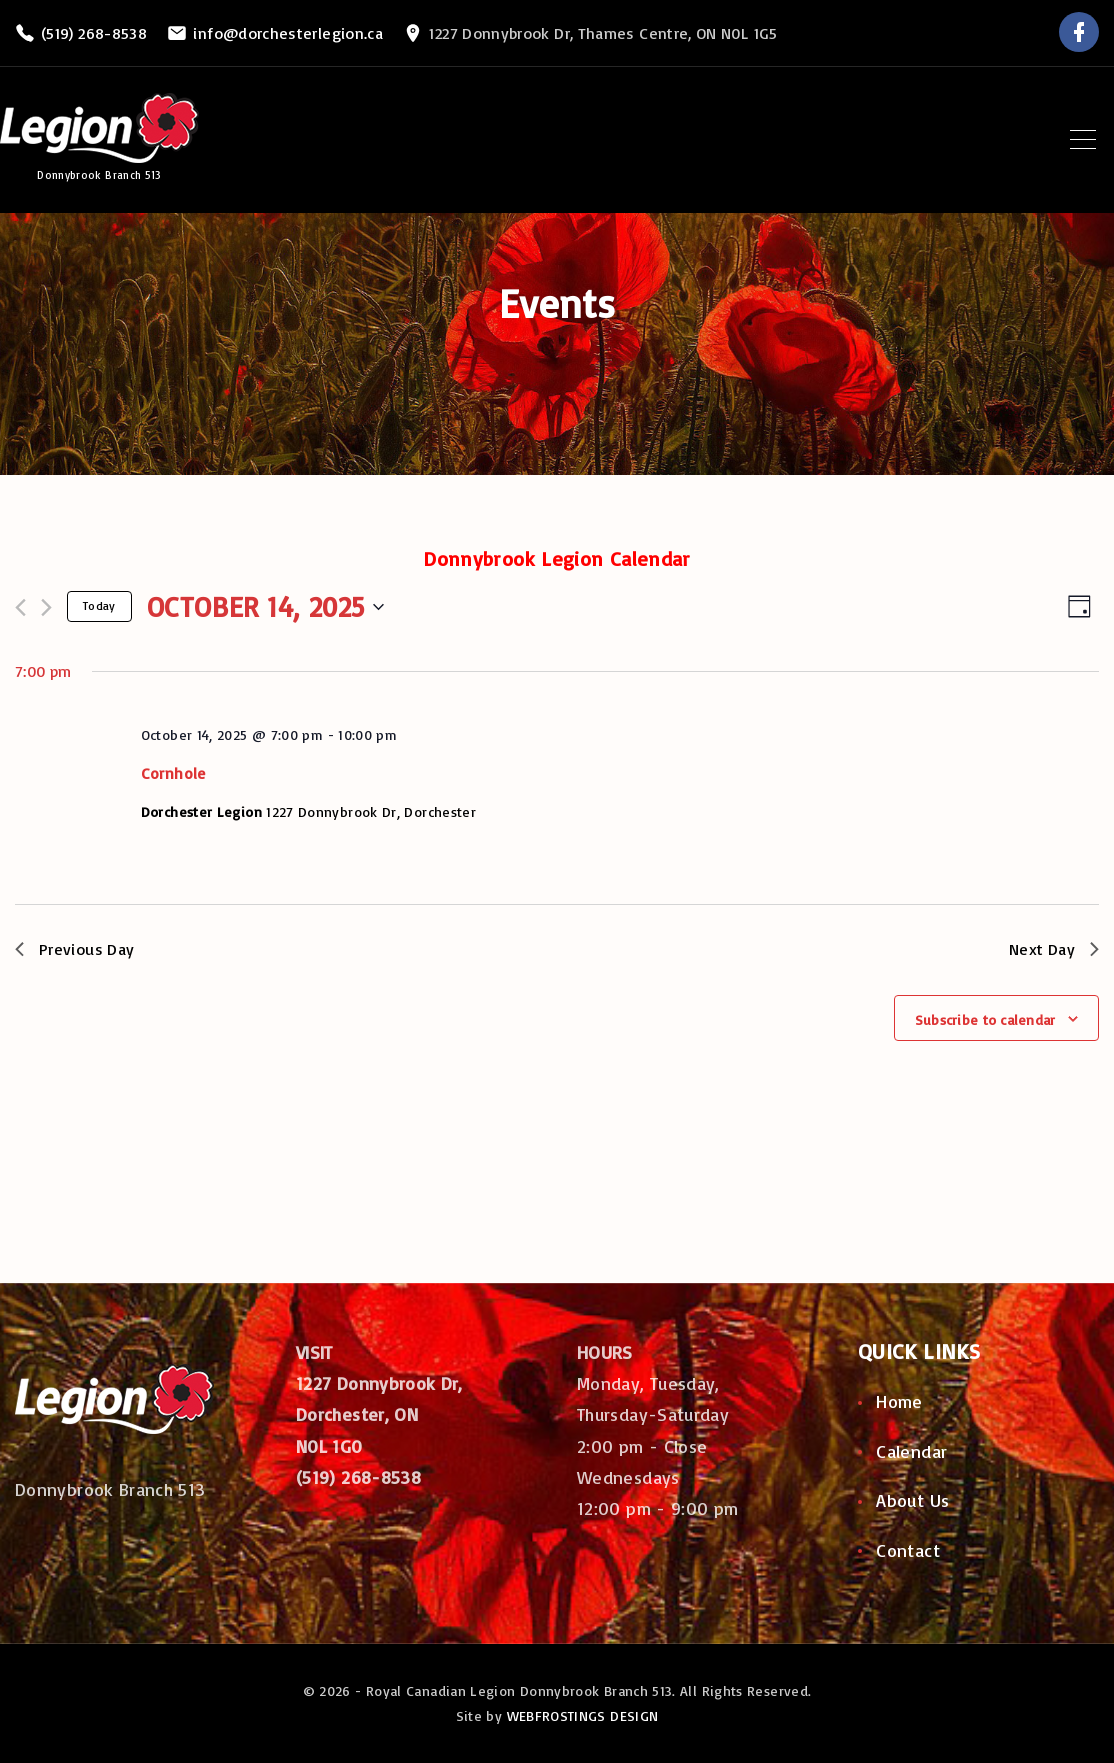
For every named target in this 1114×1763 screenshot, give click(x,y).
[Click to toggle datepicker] (265, 607)
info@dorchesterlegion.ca (288, 33)
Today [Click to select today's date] (99, 605)
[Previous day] (20, 607)
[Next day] (46, 607)
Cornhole (173, 773)
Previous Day (74, 949)
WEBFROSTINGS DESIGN (583, 1715)
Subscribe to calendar (985, 1019)
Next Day (1054, 949)
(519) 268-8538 (94, 33)
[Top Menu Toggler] (1083, 140)
